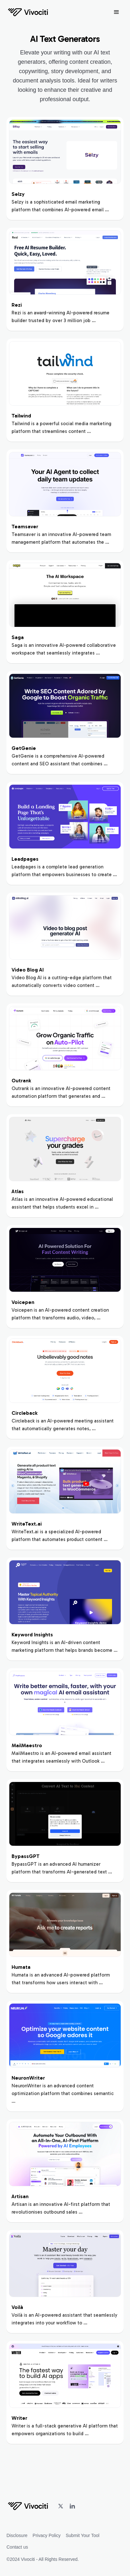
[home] (28, 12)
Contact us (17, 2547)
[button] (116, 12)
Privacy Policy (47, 2535)
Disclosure (16, 2535)
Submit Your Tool (83, 2535)
